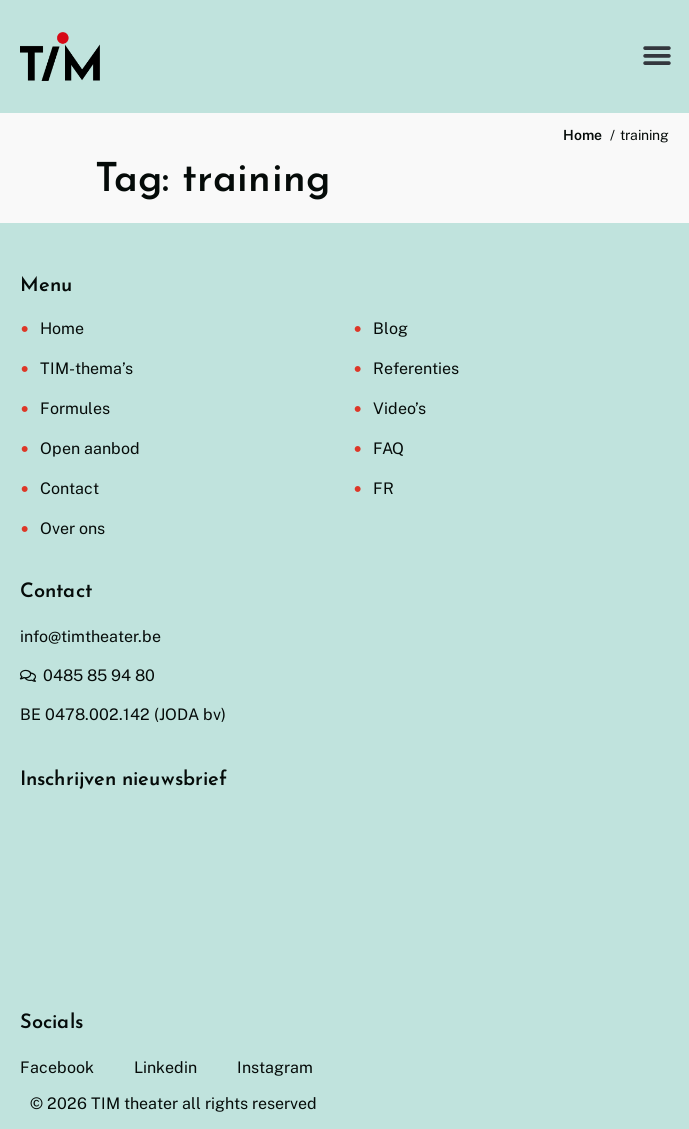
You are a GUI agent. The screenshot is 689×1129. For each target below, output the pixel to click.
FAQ (388, 448)
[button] (656, 56)
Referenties (416, 368)
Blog (390, 328)
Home (62, 328)
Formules (75, 408)
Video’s (399, 408)
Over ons (72, 528)
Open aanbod (90, 448)
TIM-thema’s (86, 368)
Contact (69, 488)
